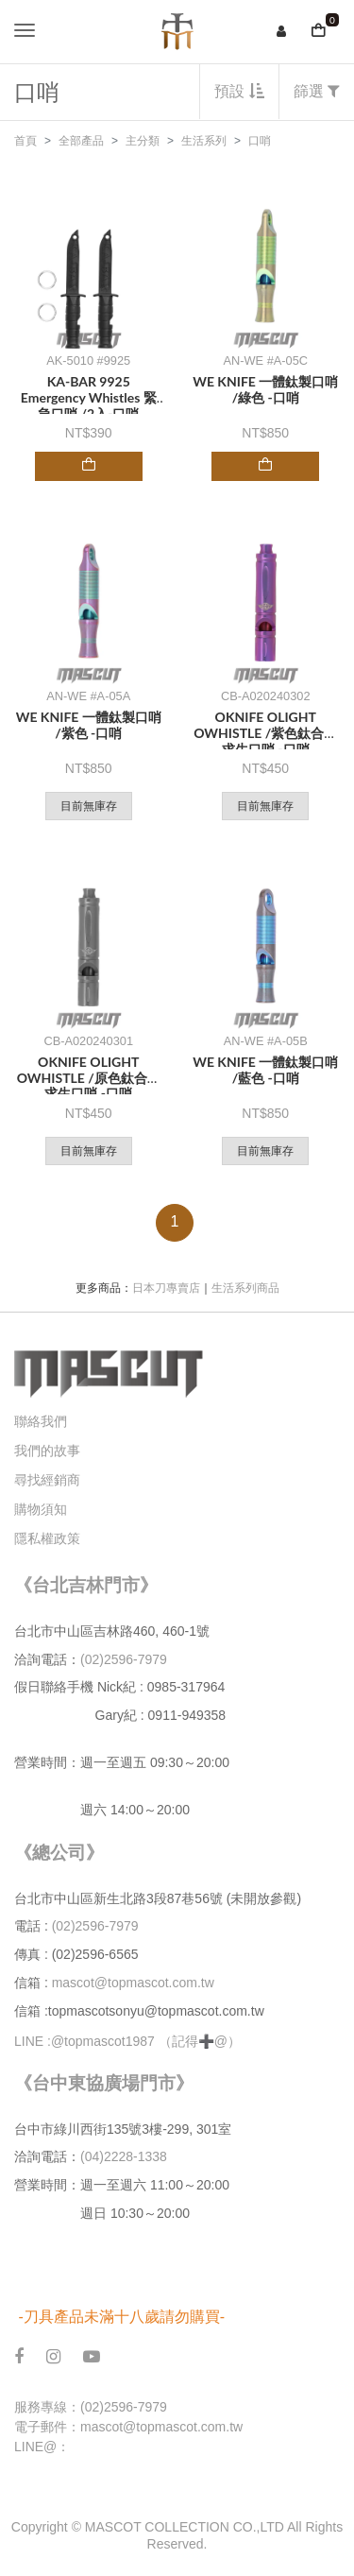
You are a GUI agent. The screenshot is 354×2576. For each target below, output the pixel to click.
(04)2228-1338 (123, 2156)
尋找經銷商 (47, 1479)
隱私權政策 (47, 1538)
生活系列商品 (245, 1288)
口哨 (259, 140)
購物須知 (40, 1509)
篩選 (317, 91)
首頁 (25, 140)
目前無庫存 (88, 806)
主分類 (143, 140)
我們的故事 (47, 1450)
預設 (238, 91)
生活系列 (204, 140)
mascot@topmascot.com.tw (135, 1982)
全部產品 (81, 140)
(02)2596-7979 (123, 1659)
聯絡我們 (40, 1421)
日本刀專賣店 (166, 1288)
